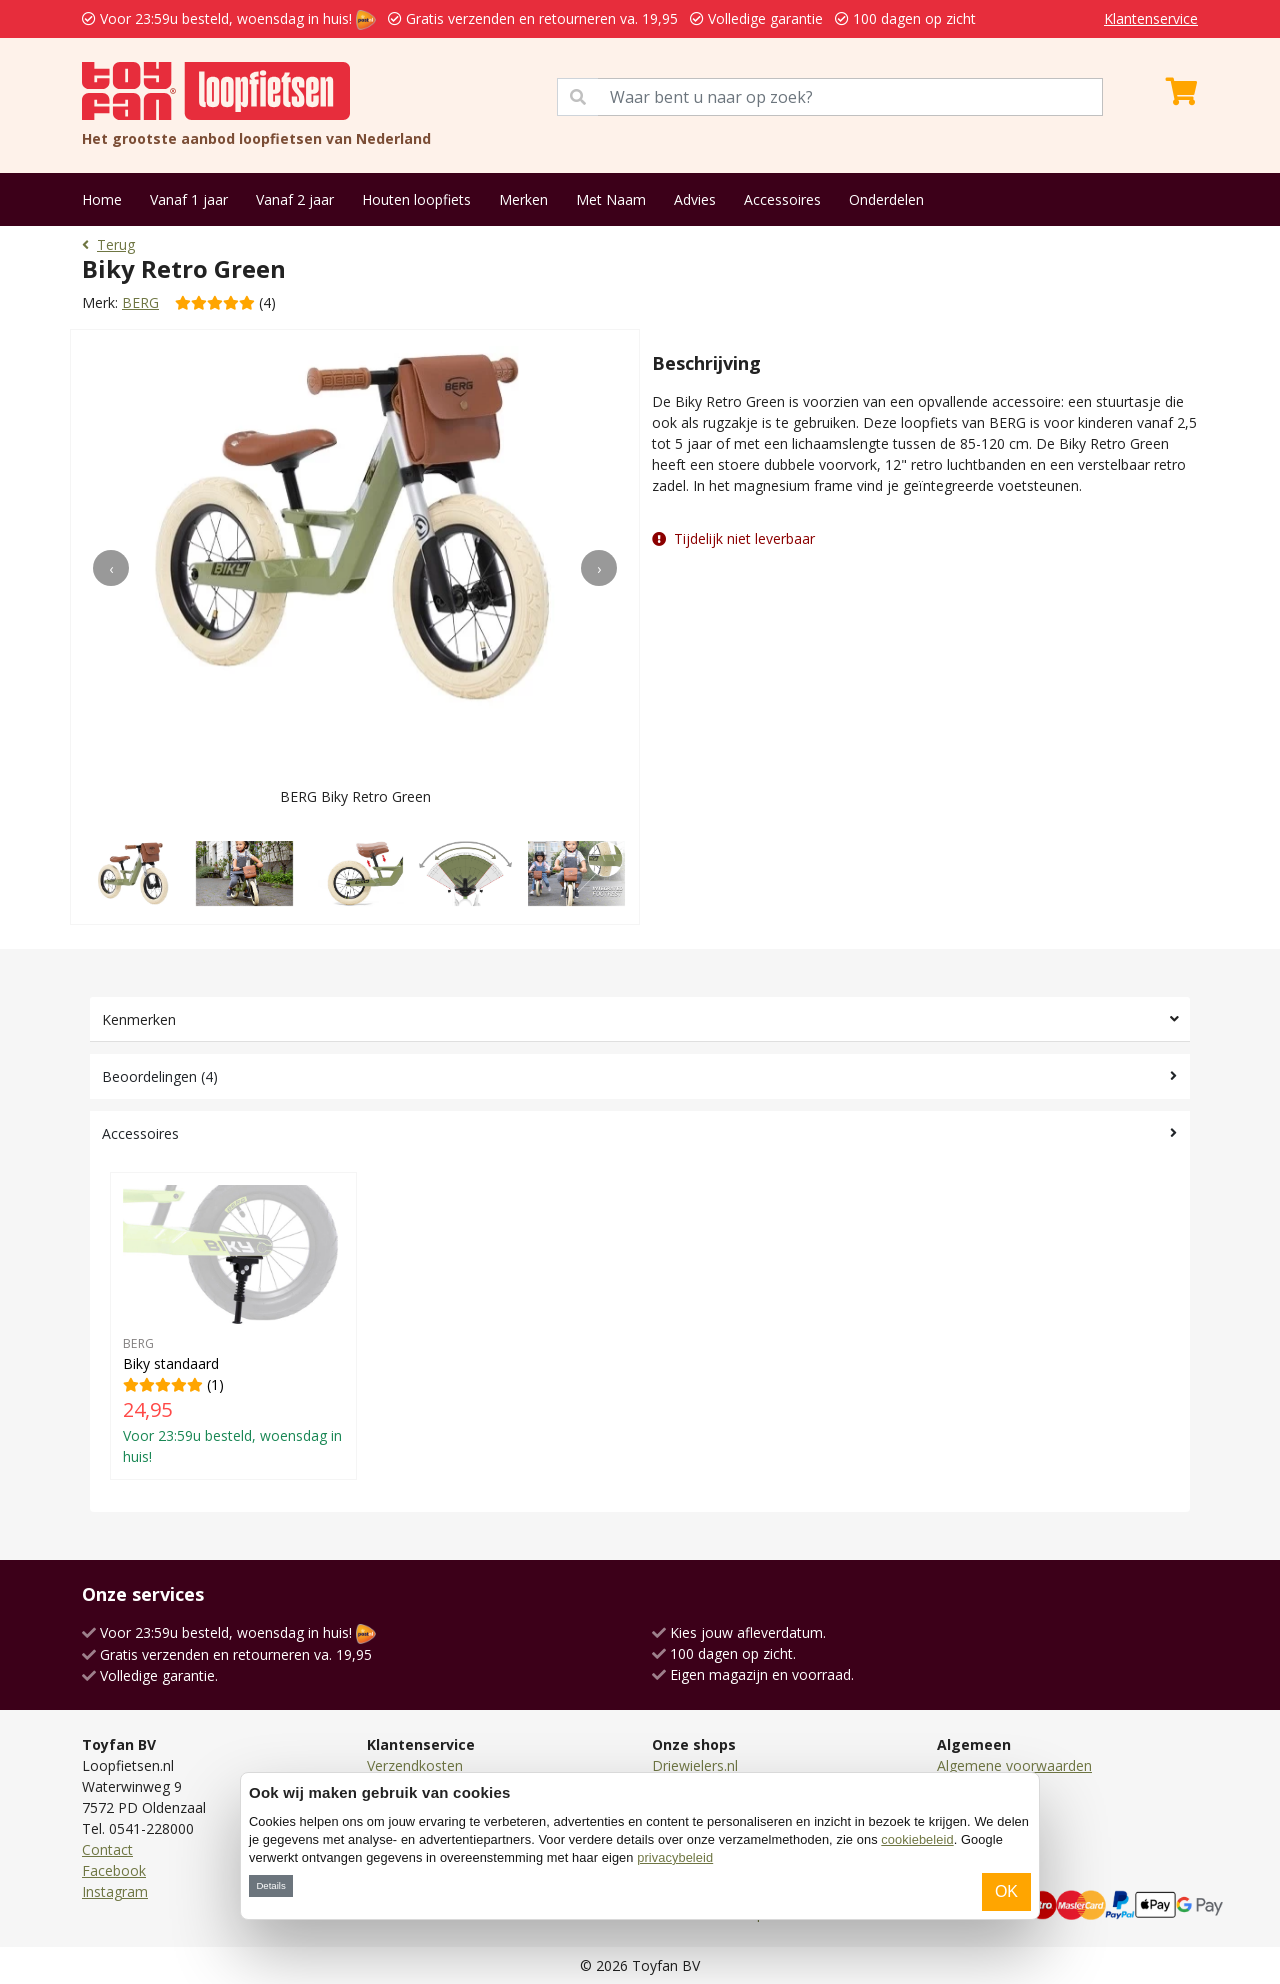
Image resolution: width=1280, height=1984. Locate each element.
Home (102, 199)
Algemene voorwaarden (1014, 1765)
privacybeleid (675, 1857)
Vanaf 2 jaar (295, 199)
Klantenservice (1151, 18)
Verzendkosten (415, 1765)
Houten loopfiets (416, 199)
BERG (140, 302)
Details (270, 1885)
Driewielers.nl (695, 1765)
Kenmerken (139, 1019)
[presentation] (111, 568)
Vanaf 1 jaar (189, 199)
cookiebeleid (917, 1839)
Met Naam (611, 199)
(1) (233, 1326)
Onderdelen (886, 199)
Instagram (115, 1891)
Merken (523, 199)
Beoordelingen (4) (160, 1076)
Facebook (114, 1870)
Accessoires (782, 199)
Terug (108, 244)
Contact (107, 1849)
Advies (695, 199)
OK (1006, 1891)
